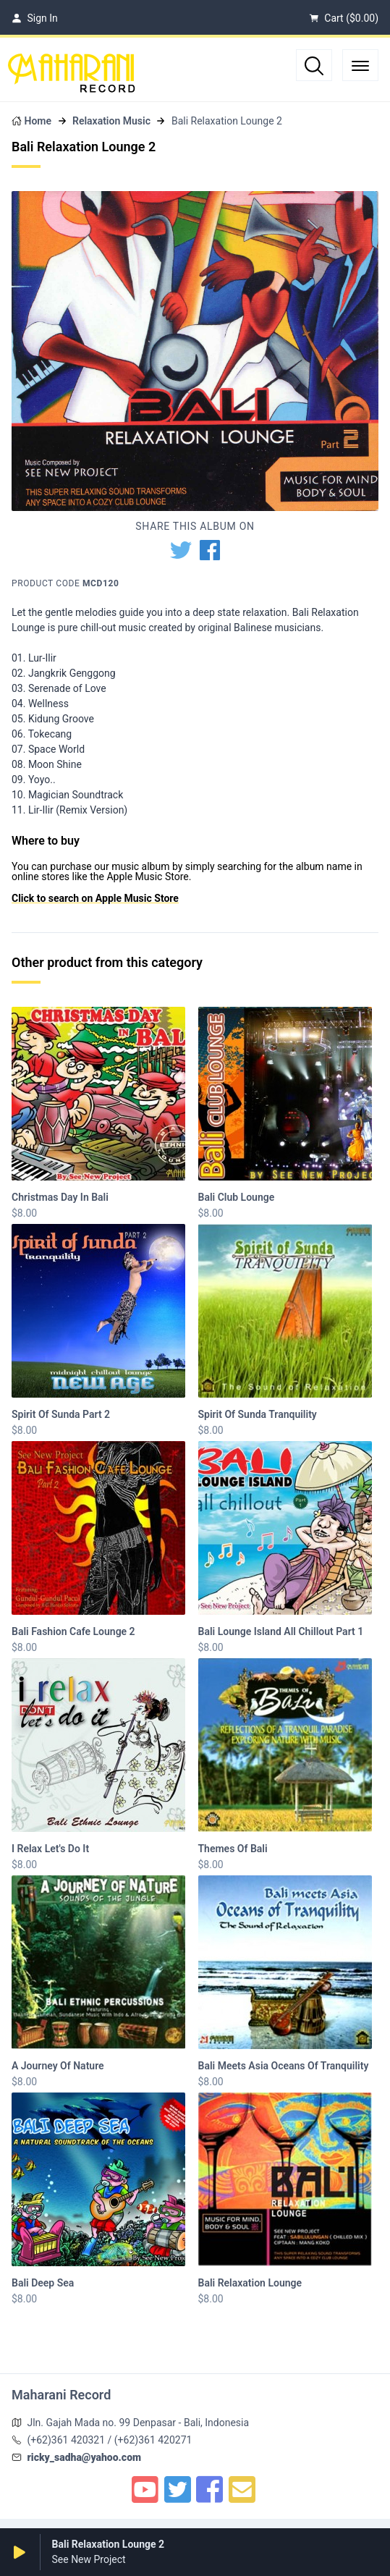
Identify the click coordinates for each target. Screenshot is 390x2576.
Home (37, 121)
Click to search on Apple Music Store (95, 898)
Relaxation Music (111, 121)
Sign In (35, 18)
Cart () (343, 18)
